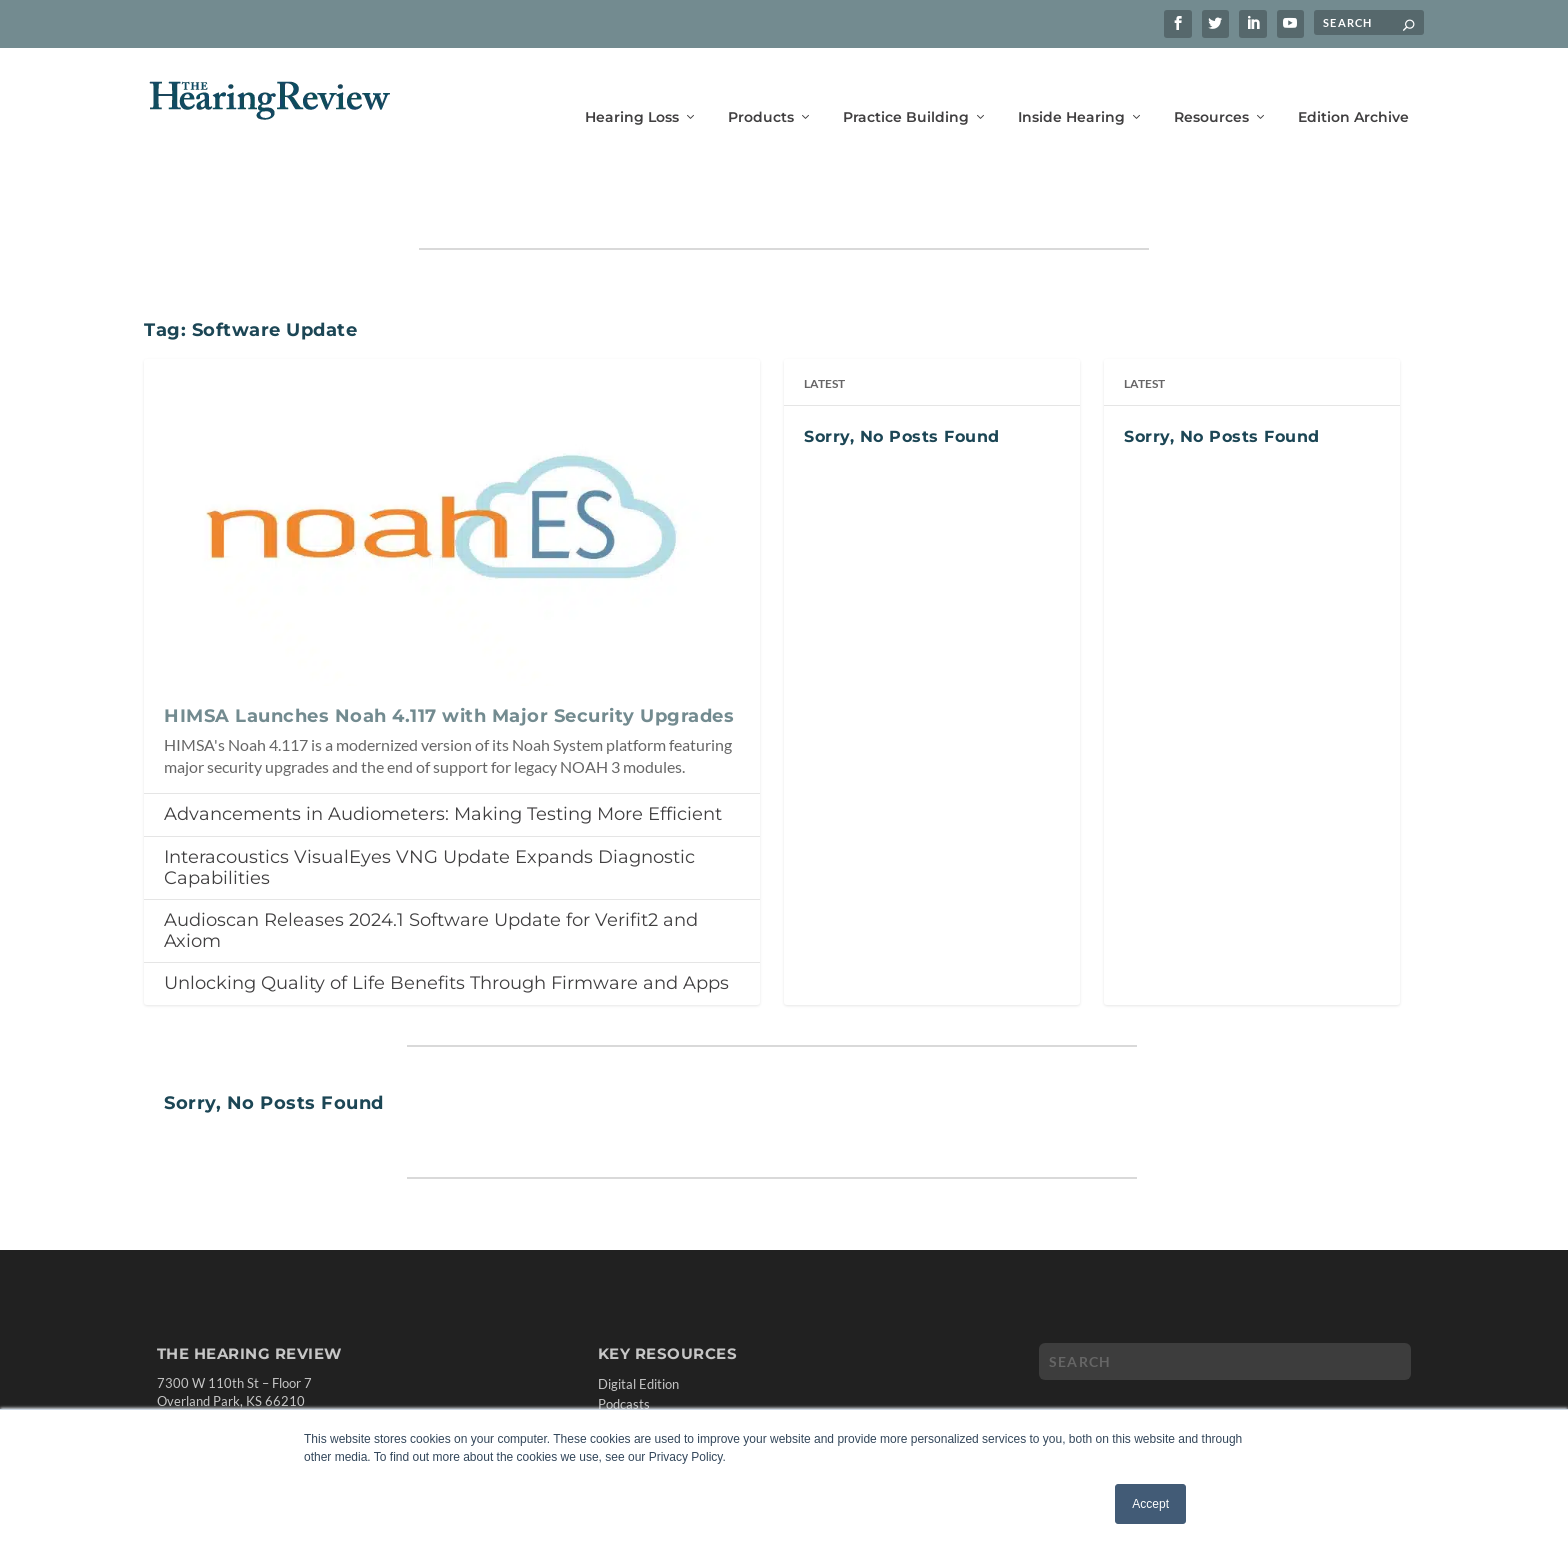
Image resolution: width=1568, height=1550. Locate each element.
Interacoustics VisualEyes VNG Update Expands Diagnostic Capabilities (429, 805)
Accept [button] (1150, 1504)
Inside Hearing (1071, 87)
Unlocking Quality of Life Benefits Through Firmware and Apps (446, 921)
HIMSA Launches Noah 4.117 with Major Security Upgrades (449, 654)
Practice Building (906, 87)
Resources (1211, 87)
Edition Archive (1353, 87)
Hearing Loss (632, 87)
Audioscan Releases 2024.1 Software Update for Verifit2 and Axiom (431, 868)
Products (761, 87)
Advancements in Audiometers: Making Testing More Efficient (443, 752)
